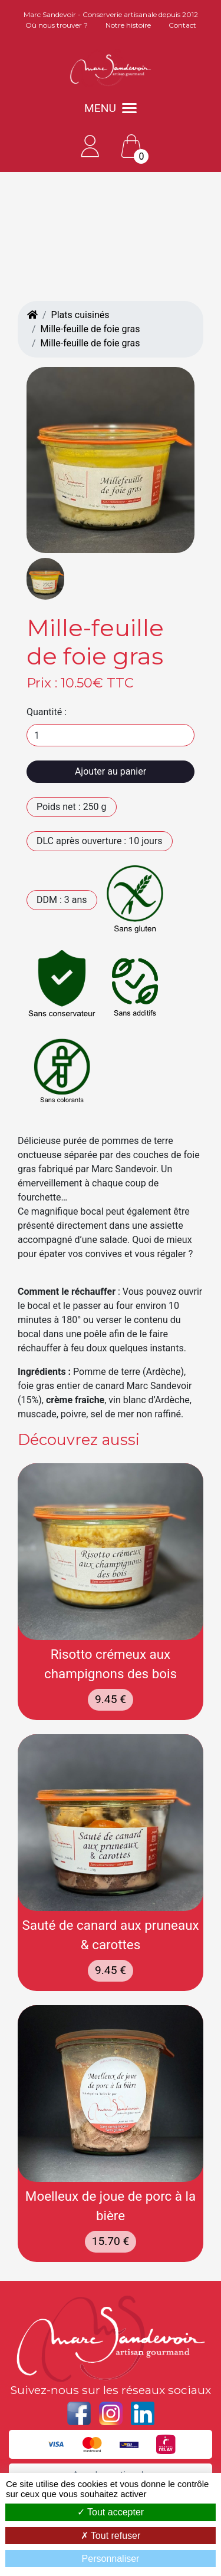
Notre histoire (128, 25)
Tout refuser (111, 2536)
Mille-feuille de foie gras (90, 329)
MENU (110, 108)
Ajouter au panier (110, 771)
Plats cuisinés (80, 314)
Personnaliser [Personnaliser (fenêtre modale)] (111, 2559)
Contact (182, 25)
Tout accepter (110, 2512)
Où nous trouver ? (56, 25)
